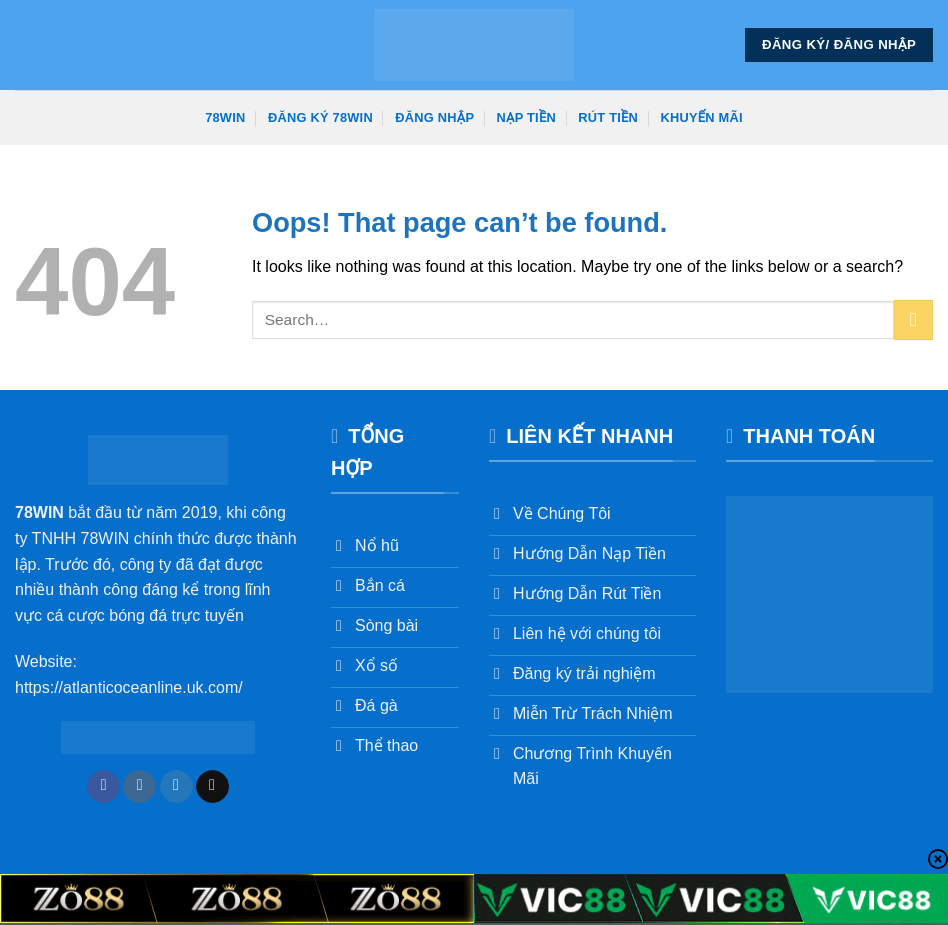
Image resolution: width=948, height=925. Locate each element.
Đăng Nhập (434, 117)
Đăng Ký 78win (320, 117)
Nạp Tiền (526, 117)
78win (225, 117)
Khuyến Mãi (702, 117)
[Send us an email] (212, 787)
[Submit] (913, 319)
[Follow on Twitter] (176, 787)
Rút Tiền (608, 117)
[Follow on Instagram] (139, 787)
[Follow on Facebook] (103, 787)
